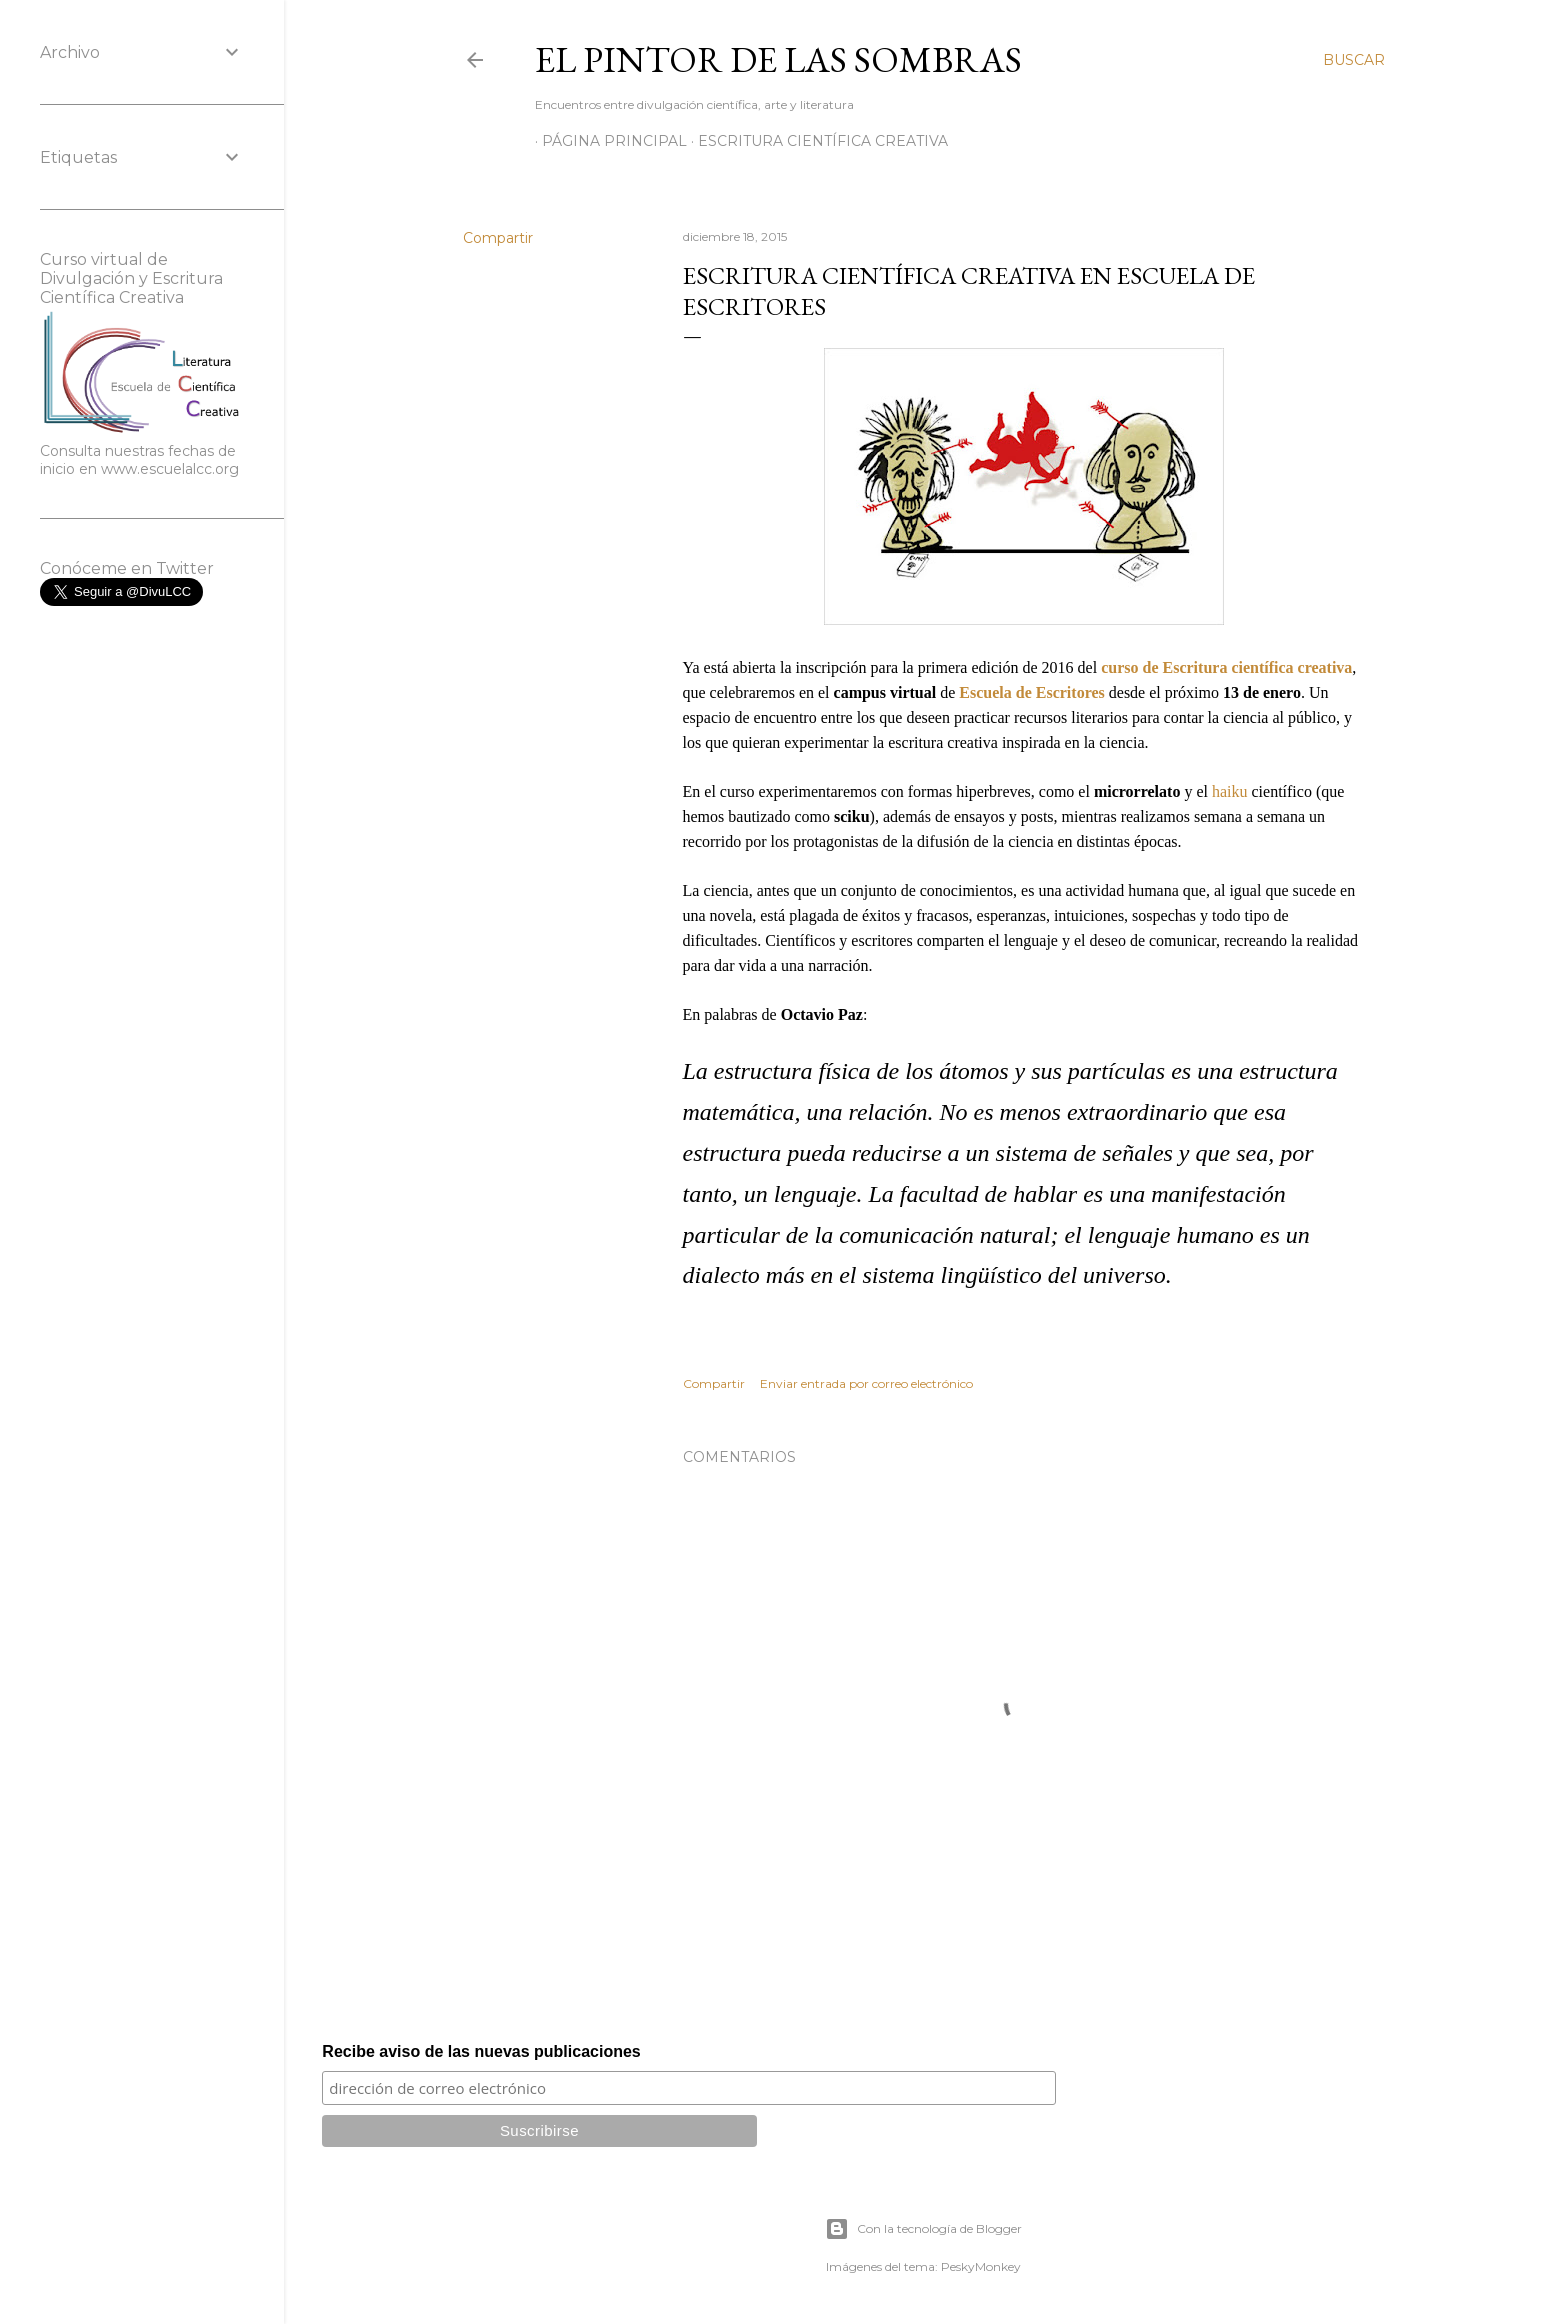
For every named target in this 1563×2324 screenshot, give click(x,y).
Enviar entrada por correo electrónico (866, 1383)
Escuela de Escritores (1031, 692)
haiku (1230, 791)
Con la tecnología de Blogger (923, 2229)
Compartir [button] (498, 238)
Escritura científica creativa (816, 141)
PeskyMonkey (981, 2266)
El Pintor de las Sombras (778, 59)
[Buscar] (1354, 60)
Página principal (607, 141)
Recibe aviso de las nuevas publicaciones (481, 2051)
